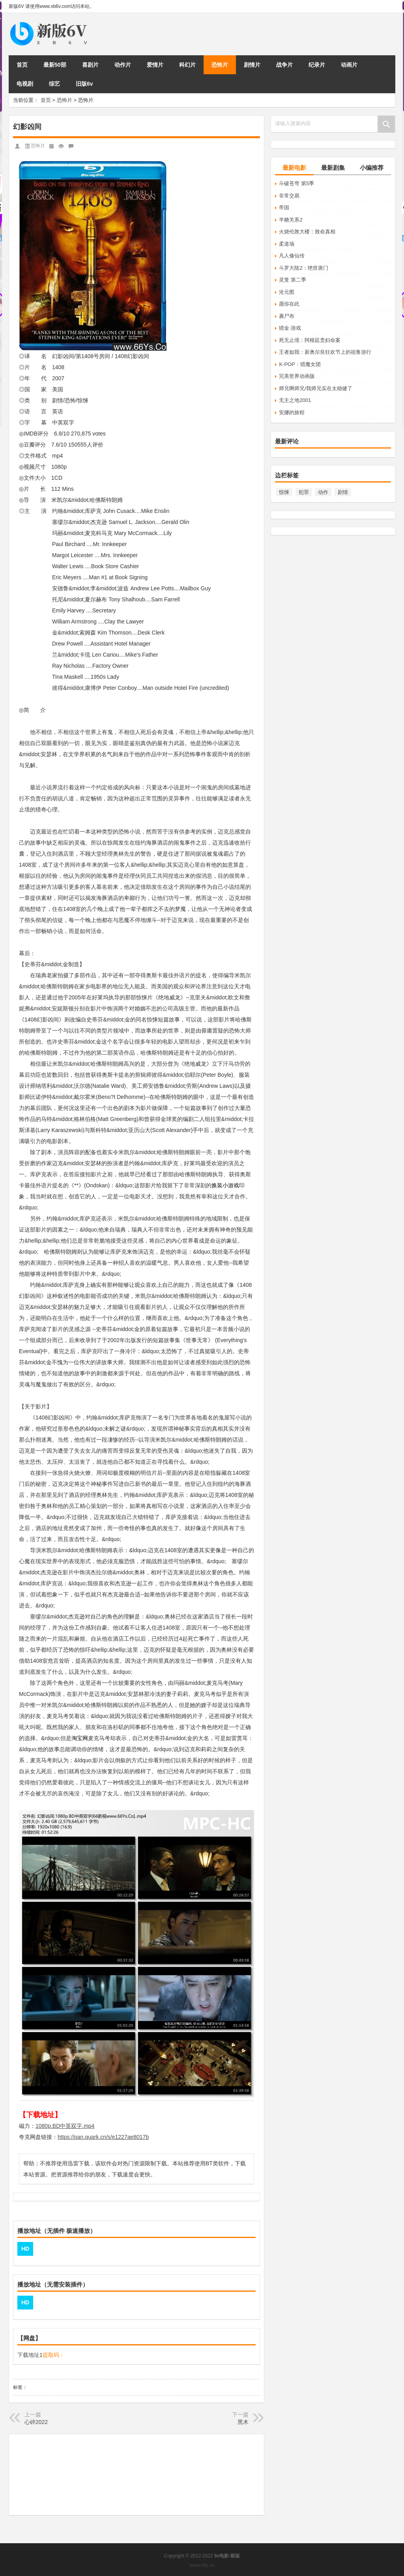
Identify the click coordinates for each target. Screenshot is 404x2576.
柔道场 (286, 244)
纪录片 (317, 65)
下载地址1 (30, 2355)
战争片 (284, 65)
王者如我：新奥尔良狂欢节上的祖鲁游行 (325, 352)
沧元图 (286, 292)
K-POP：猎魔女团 (299, 364)
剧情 (343, 492)
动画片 (349, 65)
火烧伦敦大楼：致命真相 (307, 232)
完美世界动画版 (297, 376)
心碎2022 (36, 2422)
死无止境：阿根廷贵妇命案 (309, 340)
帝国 (284, 207)
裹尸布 (286, 316)
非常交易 (289, 196)
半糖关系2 (290, 220)
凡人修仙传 (292, 256)
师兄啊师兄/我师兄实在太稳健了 (315, 388)
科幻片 (187, 65)
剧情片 (252, 65)
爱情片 (155, 65)
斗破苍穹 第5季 (296, 183)
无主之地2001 (295, 400)
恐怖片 (219, 65)
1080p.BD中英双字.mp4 (65, 2126)
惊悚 (284, 492)
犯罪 (304, 492)
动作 (323, 492)
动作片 (122, 65)
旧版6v (84, 84)
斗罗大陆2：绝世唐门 (303, 268)
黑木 (243, 2422)
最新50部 (54, 65)
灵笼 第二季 (292, 280)
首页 (22, 65)
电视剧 (25, 84)
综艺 (54, 84)
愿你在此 (289, 304)
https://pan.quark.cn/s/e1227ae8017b (103, 2137)
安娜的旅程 (292, 412)
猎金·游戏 (290, 328)
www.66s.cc (201, 2565)
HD (25, 2249)
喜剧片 (90, 65)
